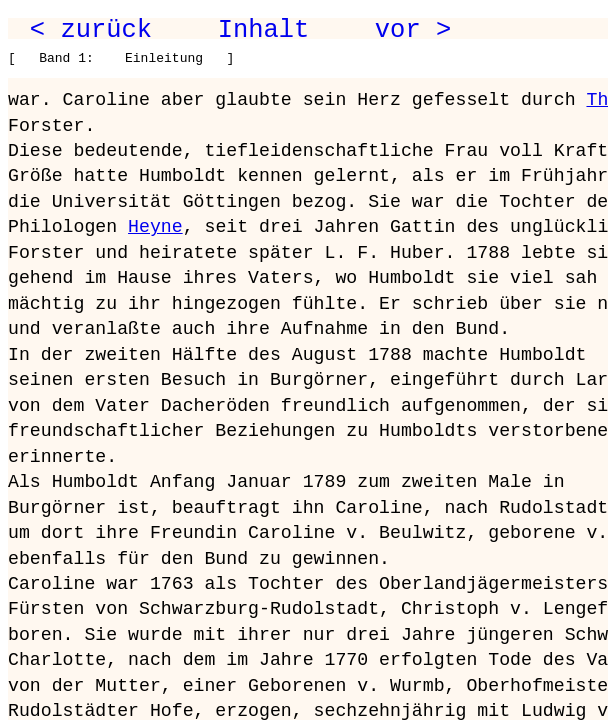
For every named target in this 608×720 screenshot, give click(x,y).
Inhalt (264, 30)
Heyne (155, 227)
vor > (413, 30)
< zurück (91, 30)
